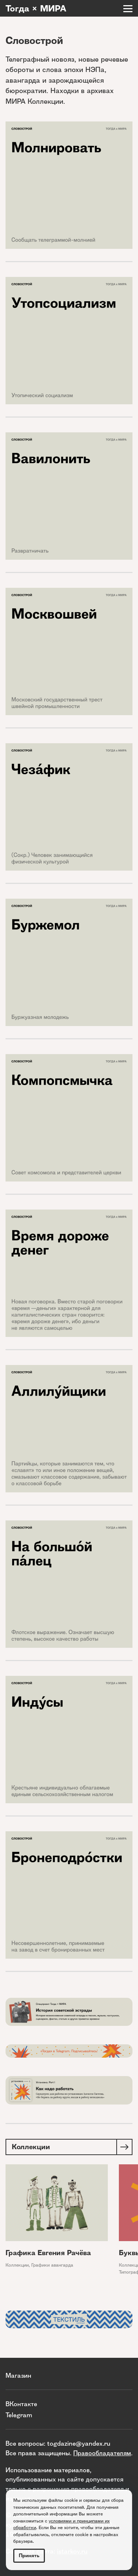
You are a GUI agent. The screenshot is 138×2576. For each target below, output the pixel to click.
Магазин (18, 2375)
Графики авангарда (52, 2265)
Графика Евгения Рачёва (48, 2253)
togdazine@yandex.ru (78, 2443)
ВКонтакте (21, 2404)
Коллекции (17, 2265)
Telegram (19, 2415)
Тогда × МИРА (36, 8)
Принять (29, 2555)
